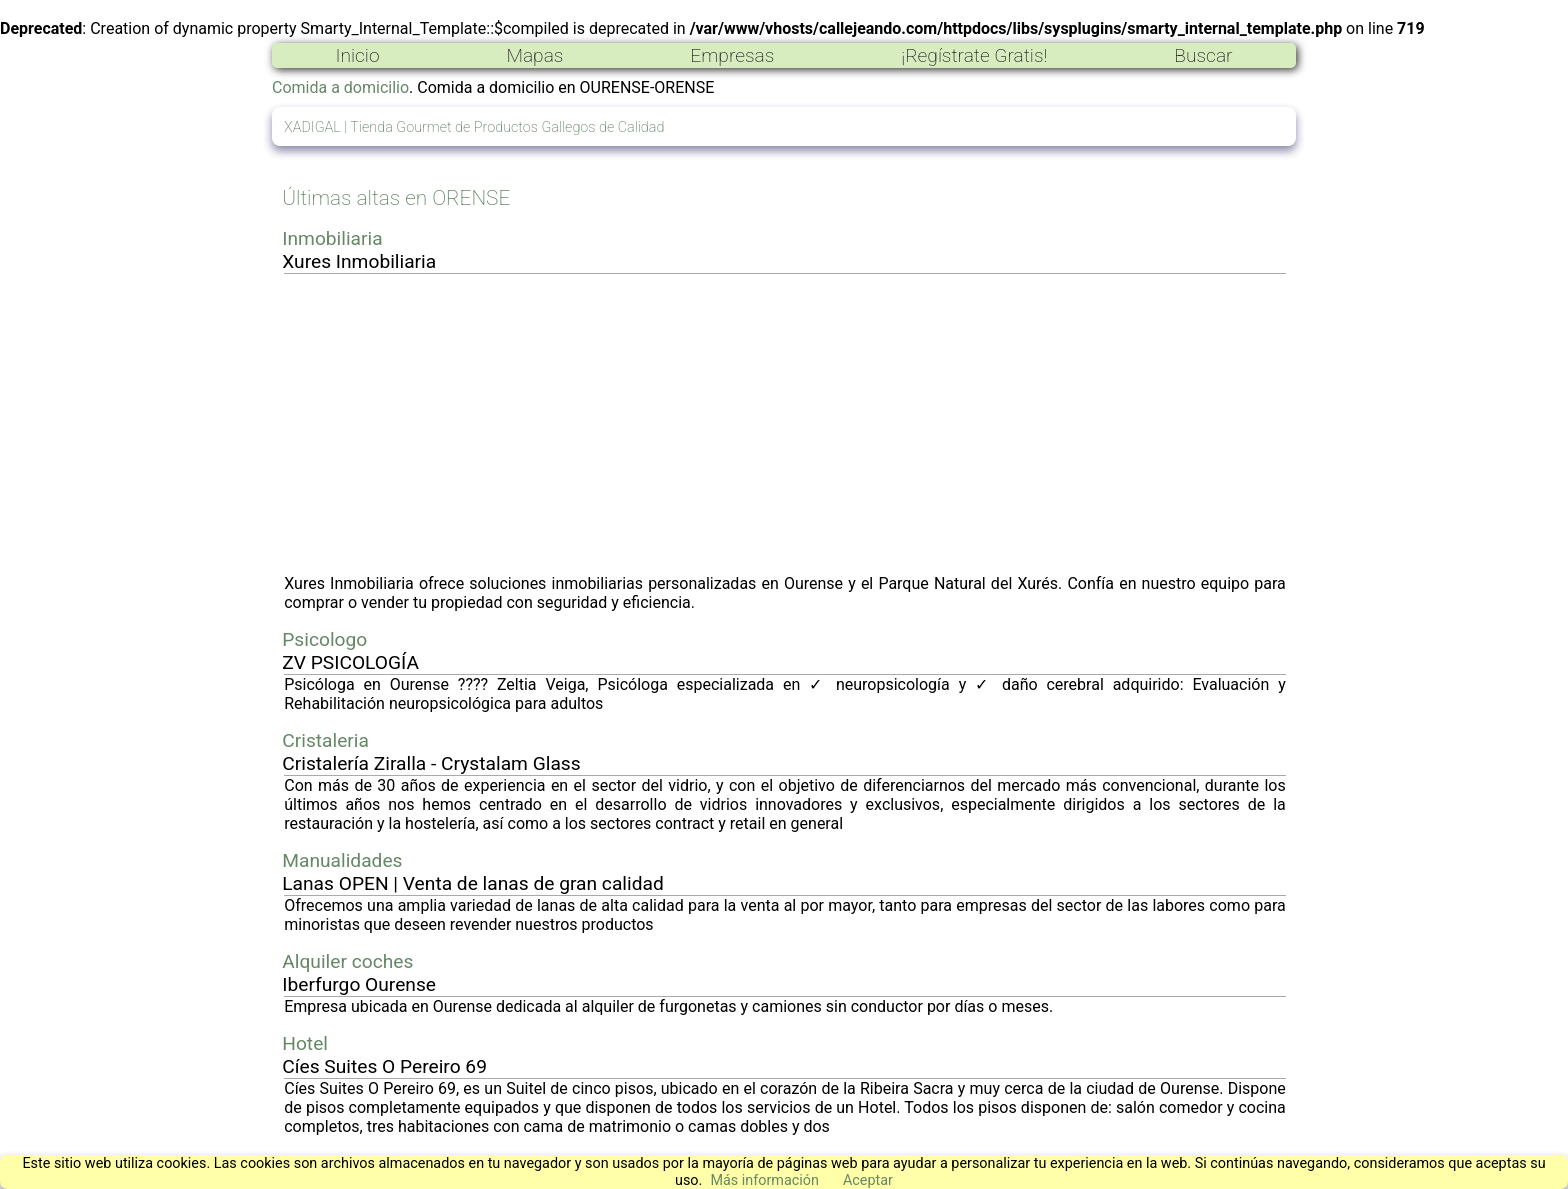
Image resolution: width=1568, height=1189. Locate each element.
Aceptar (868, 1180)
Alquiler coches (347, 961)
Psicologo (324, 639)
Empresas (732, 55)
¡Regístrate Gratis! (974, 55)
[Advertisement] (785, 424)
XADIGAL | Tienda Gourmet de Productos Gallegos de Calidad (474, 127)
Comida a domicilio (340, 87)
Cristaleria (325, 740)
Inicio (357, 55)
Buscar (1203, 55)
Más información (764, 1180)
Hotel (305, 1043)
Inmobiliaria (332, 238)
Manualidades (342, 860)
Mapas (534, 55)
